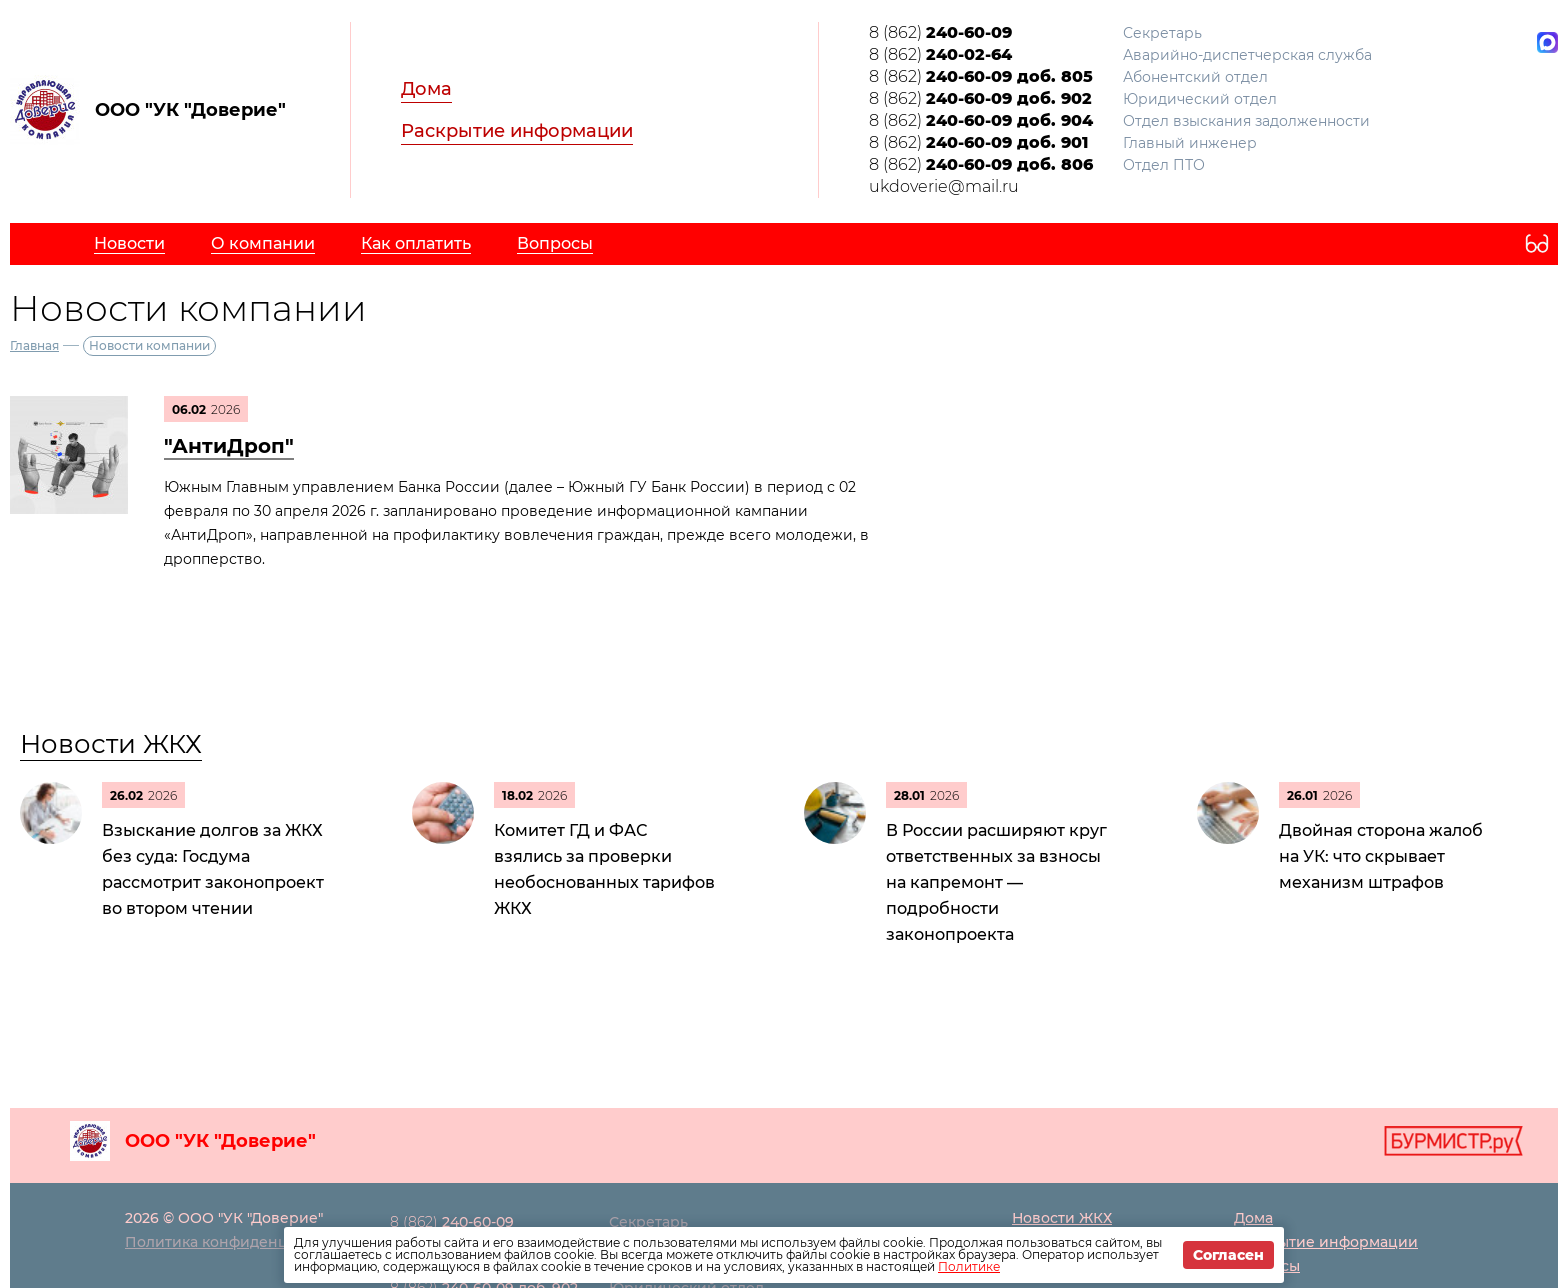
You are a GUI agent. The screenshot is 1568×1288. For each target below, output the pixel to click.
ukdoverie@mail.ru (944, 186)
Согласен (1228, 1255)
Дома (426, 89)
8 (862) (940, 32)
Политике (969, 1266)
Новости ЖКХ (111, 744)
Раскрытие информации (517, 131)
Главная (34, 345)
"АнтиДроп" (229, 446)
